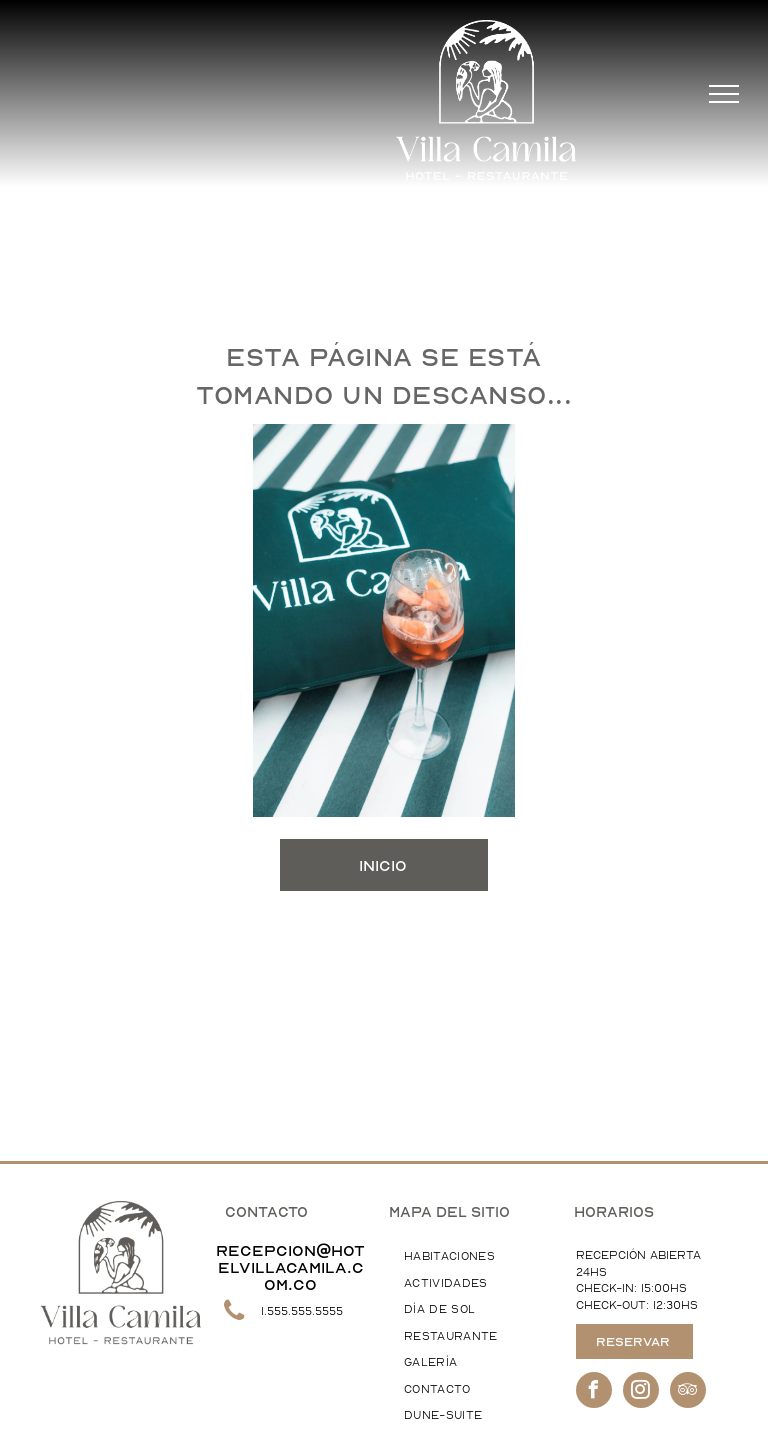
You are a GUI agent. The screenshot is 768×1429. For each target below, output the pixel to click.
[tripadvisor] (688, 1392)
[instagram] (641, 1392)
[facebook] (594, 1392)
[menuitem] (470, 1257)
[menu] (724, 94)
